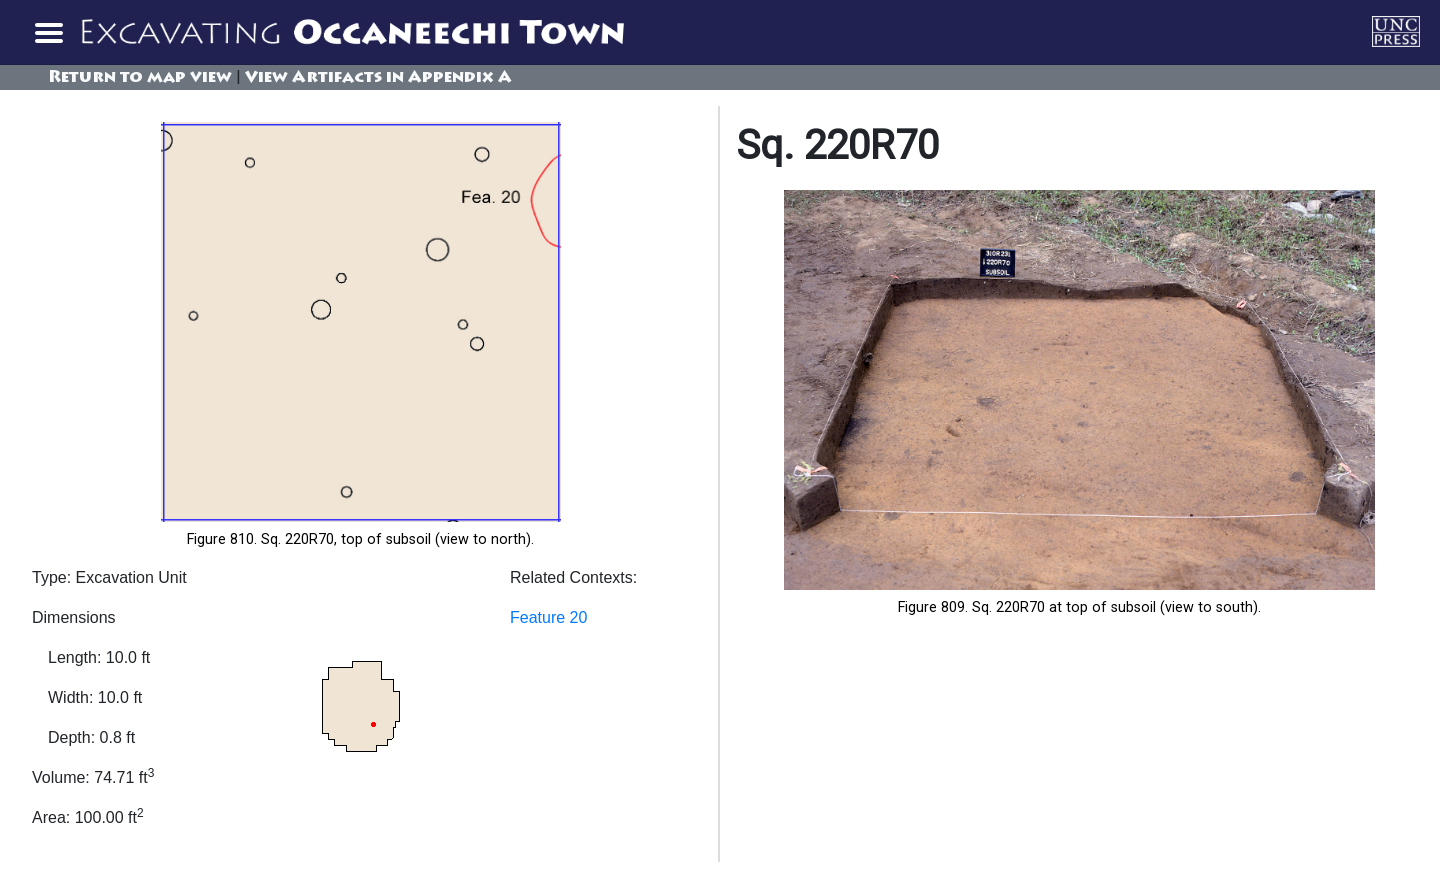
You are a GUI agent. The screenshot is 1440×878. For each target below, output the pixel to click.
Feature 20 (548, 617)
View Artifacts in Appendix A (378, 78)
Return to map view (140, 78)
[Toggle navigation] (48, 32)
